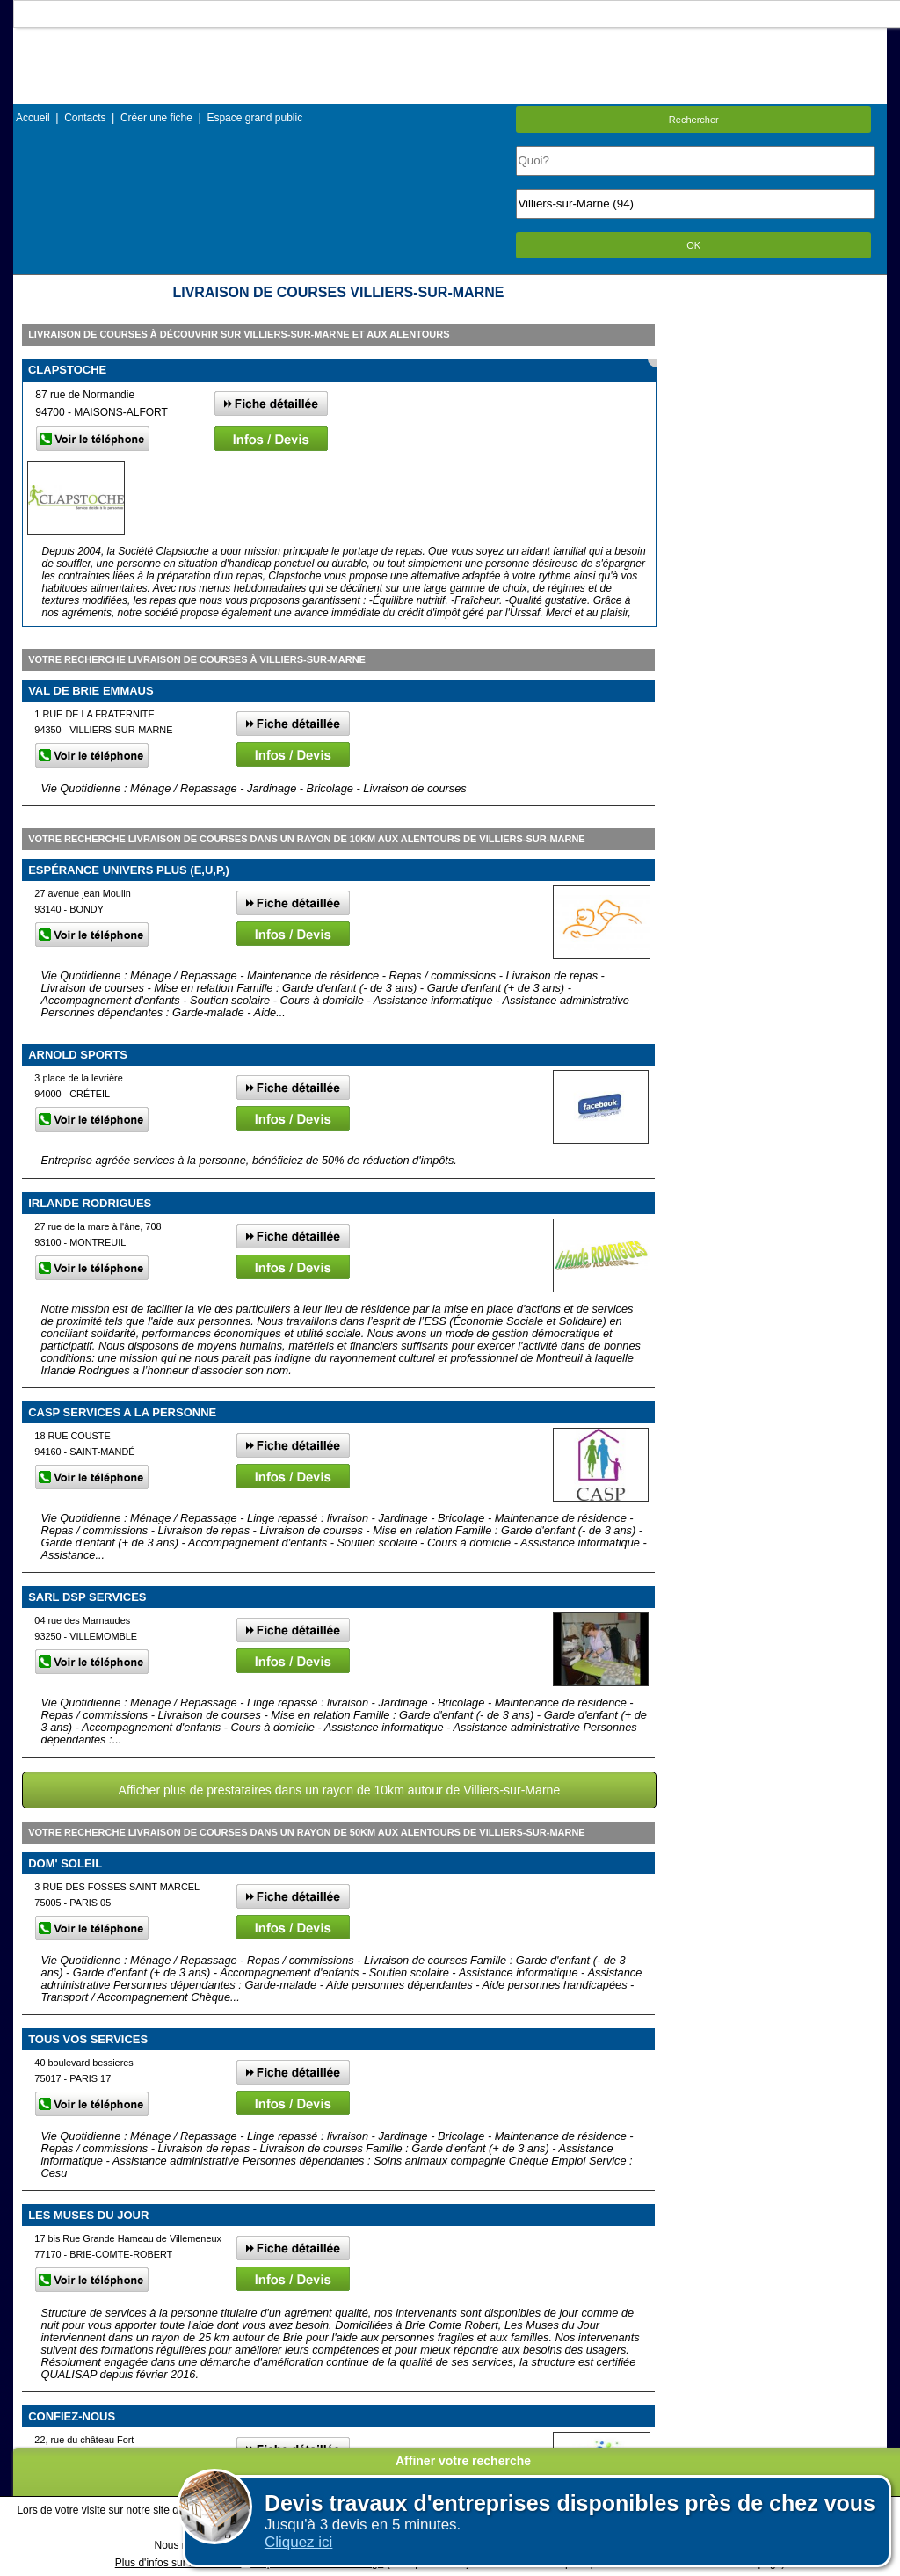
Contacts (84, 118)
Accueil (33, 118)
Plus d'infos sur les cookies (178, 2563)
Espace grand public (254, 118)
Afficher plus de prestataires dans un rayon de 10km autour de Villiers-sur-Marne (340, 1790)
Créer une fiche (156, 118)
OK (693, 245)
